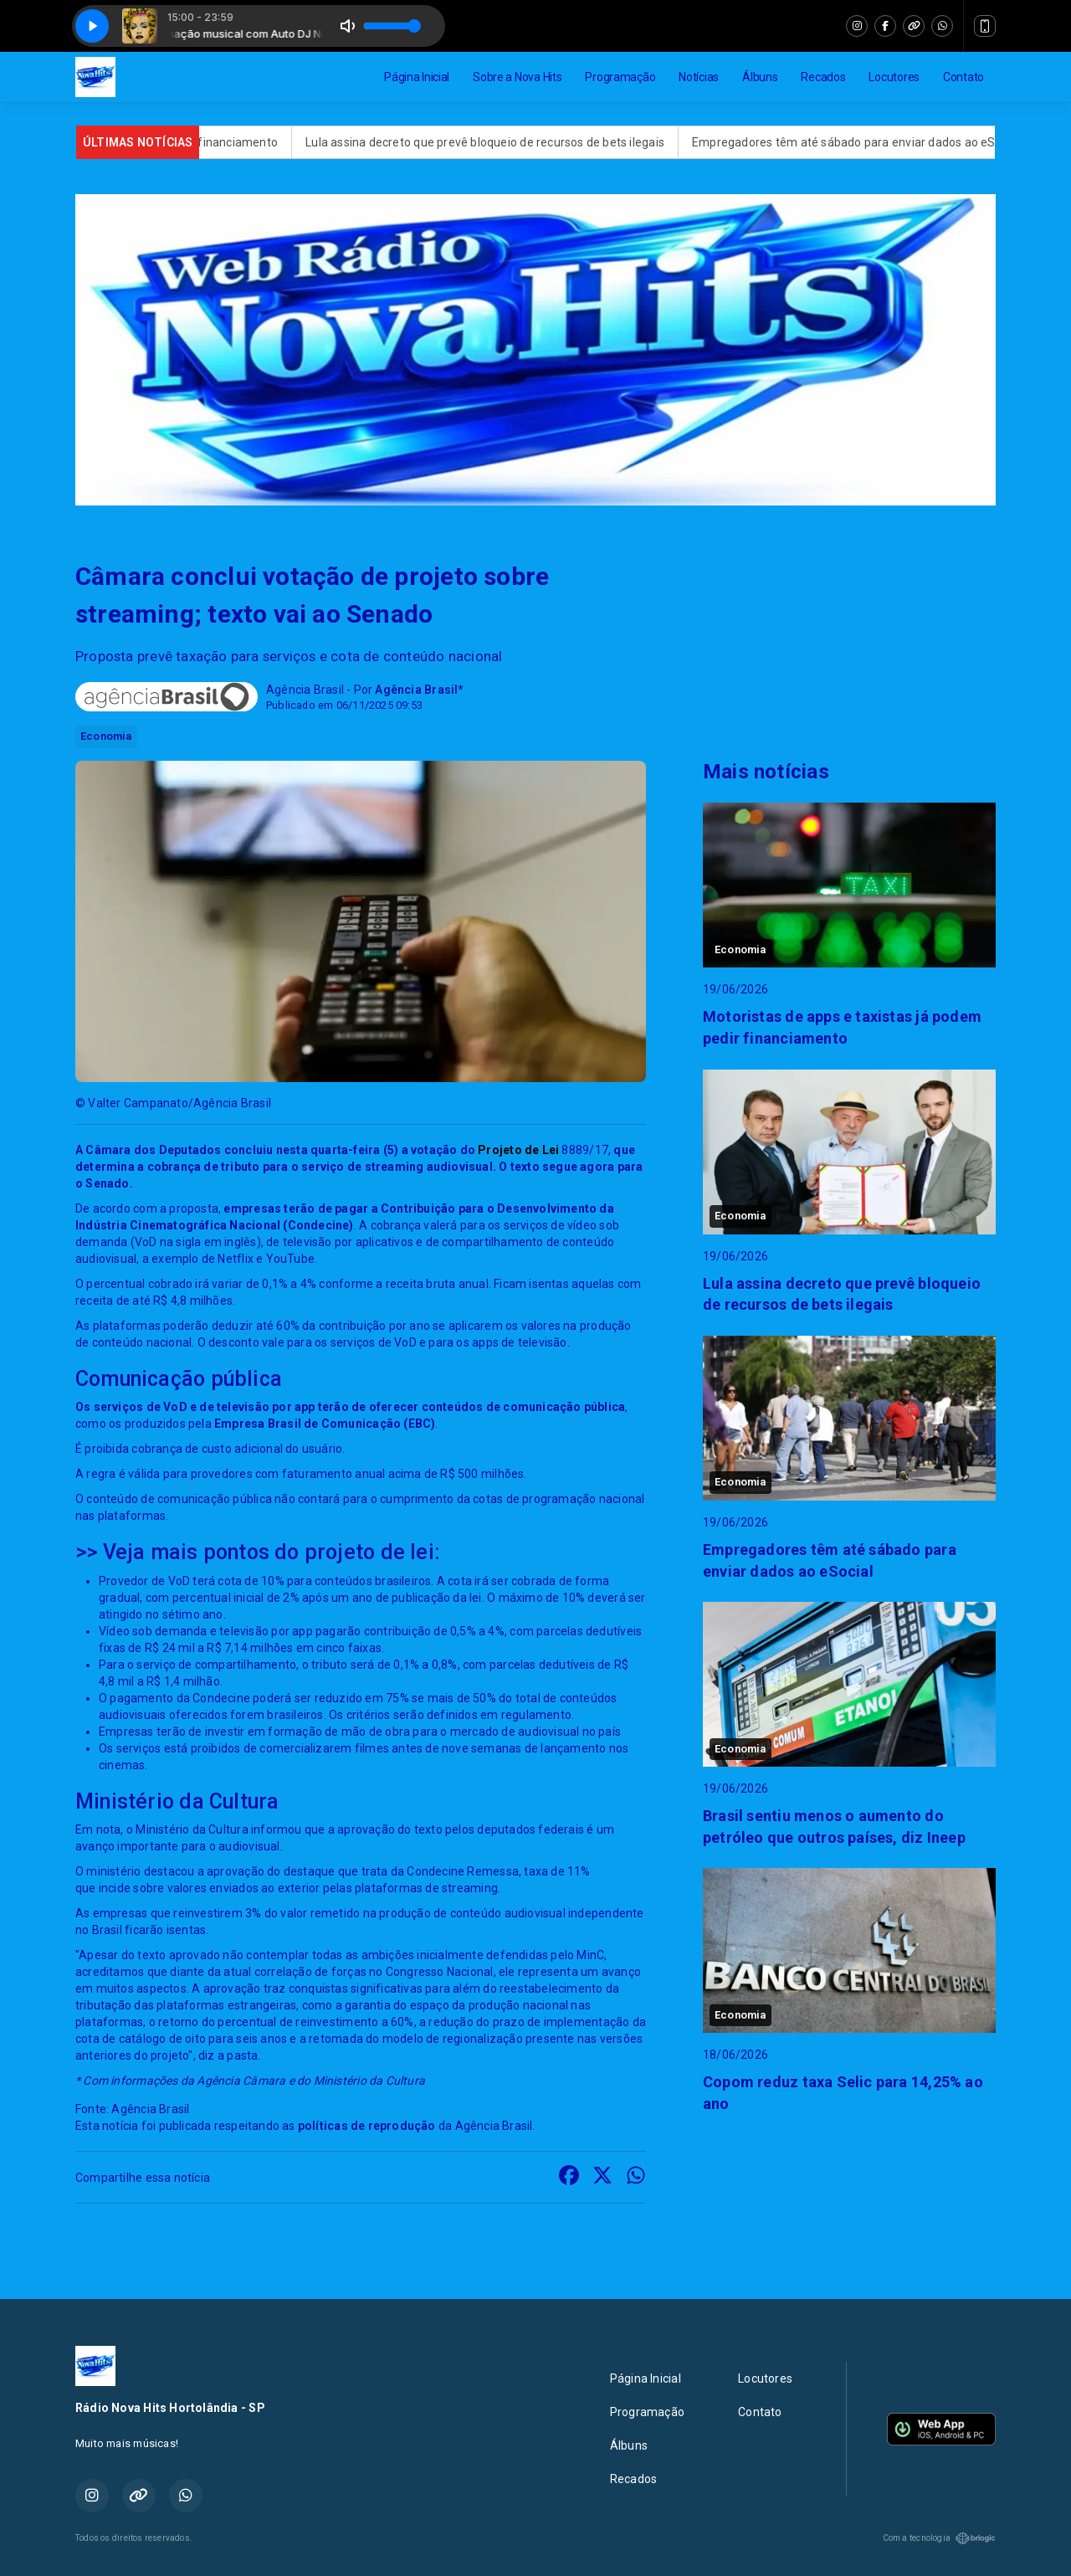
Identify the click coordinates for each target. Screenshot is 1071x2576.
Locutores (894, 77)
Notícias (699, 77)
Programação (620, 77)
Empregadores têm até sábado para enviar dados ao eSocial (874, 142)
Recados (823, 77)
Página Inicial (416, 77)
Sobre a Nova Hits (517, 77)
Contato (963, 77)
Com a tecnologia (939, 2538)
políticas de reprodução (367, 2125)
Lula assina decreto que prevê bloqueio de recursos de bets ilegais (503, 142)
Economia (106, 736)
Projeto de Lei (517, 1150)
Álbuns (759, 77)
